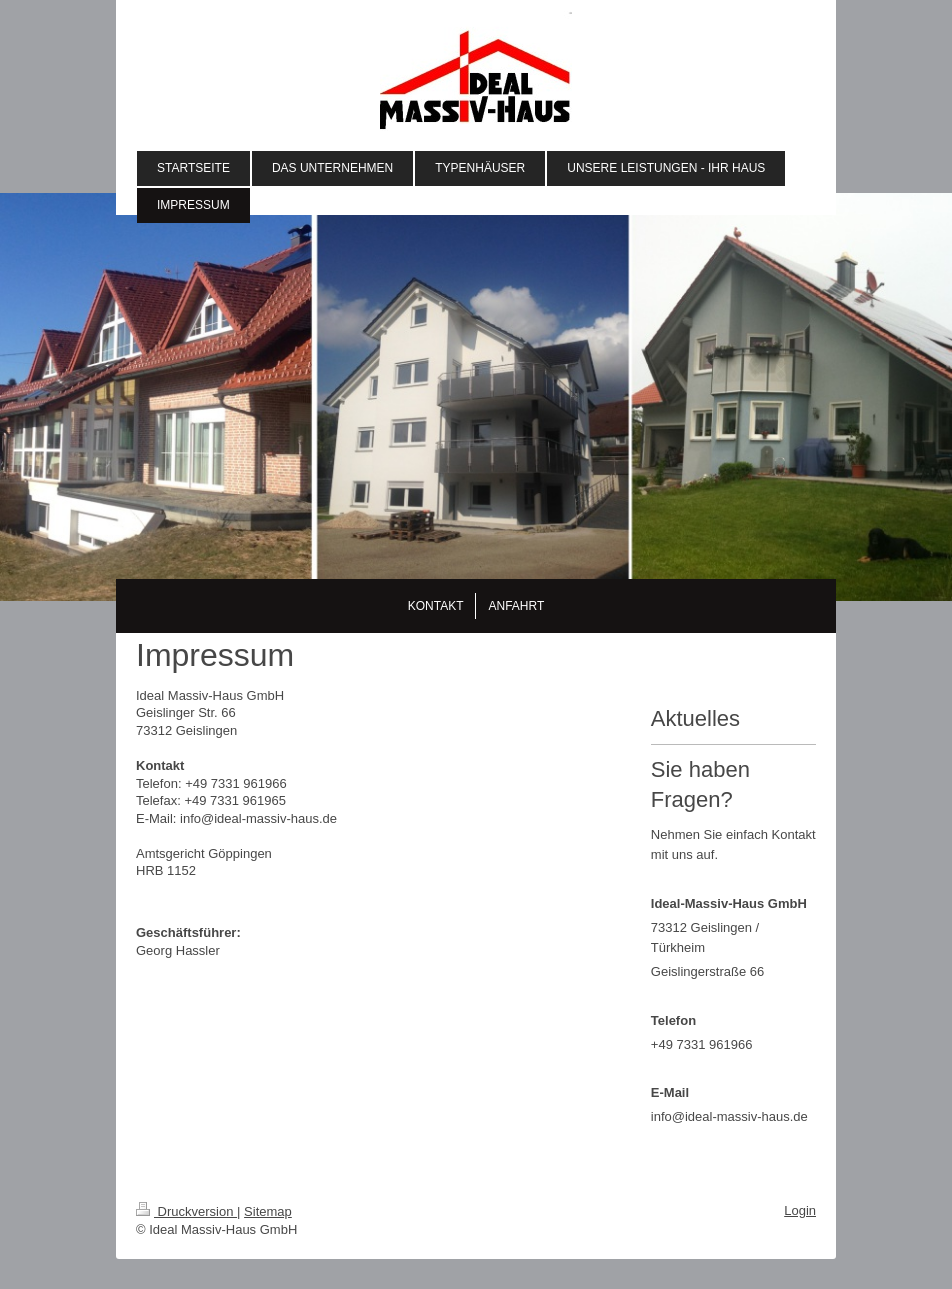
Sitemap (268, 1211)
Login (800, 1210)
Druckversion (186, 1211)
